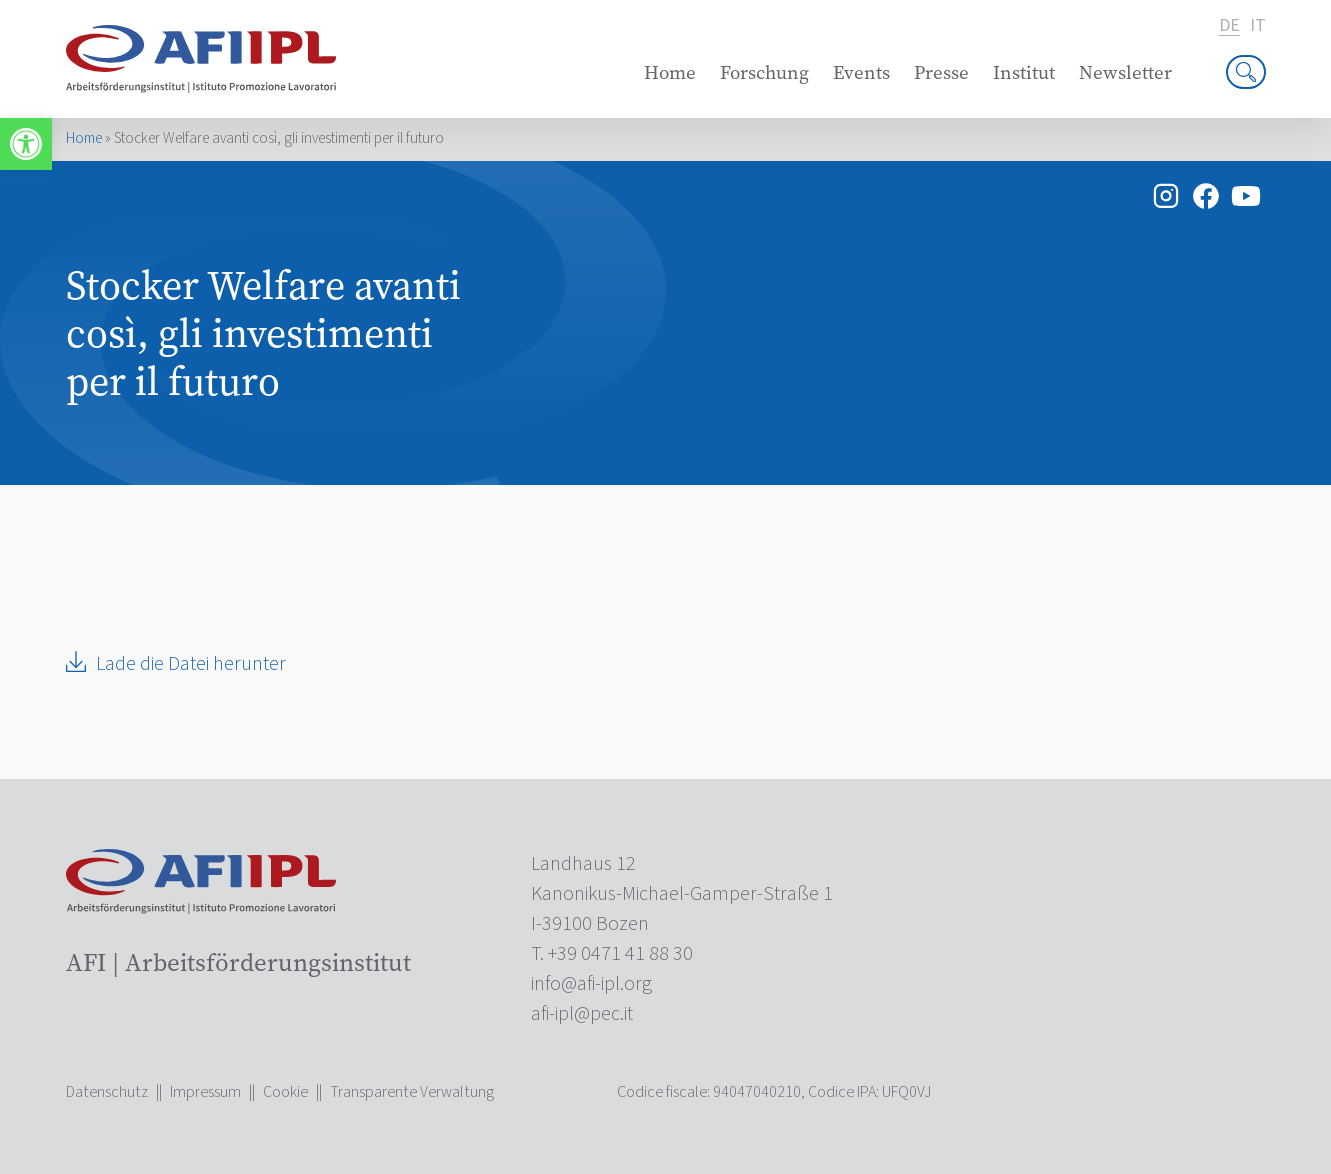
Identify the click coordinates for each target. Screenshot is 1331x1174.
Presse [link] (941, 72)
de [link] (1229, 26)
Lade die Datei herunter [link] (191, 664)
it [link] (1258, 26)
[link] (26, 144)
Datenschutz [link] (107, 1092)
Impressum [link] (205, 1092)
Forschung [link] (764, 72)
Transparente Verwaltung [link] (412, 1092)
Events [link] (861, 72)
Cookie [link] (285, 1092)
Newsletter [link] (1125, 72)
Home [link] (670, 72)
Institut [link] (1024, 72)
